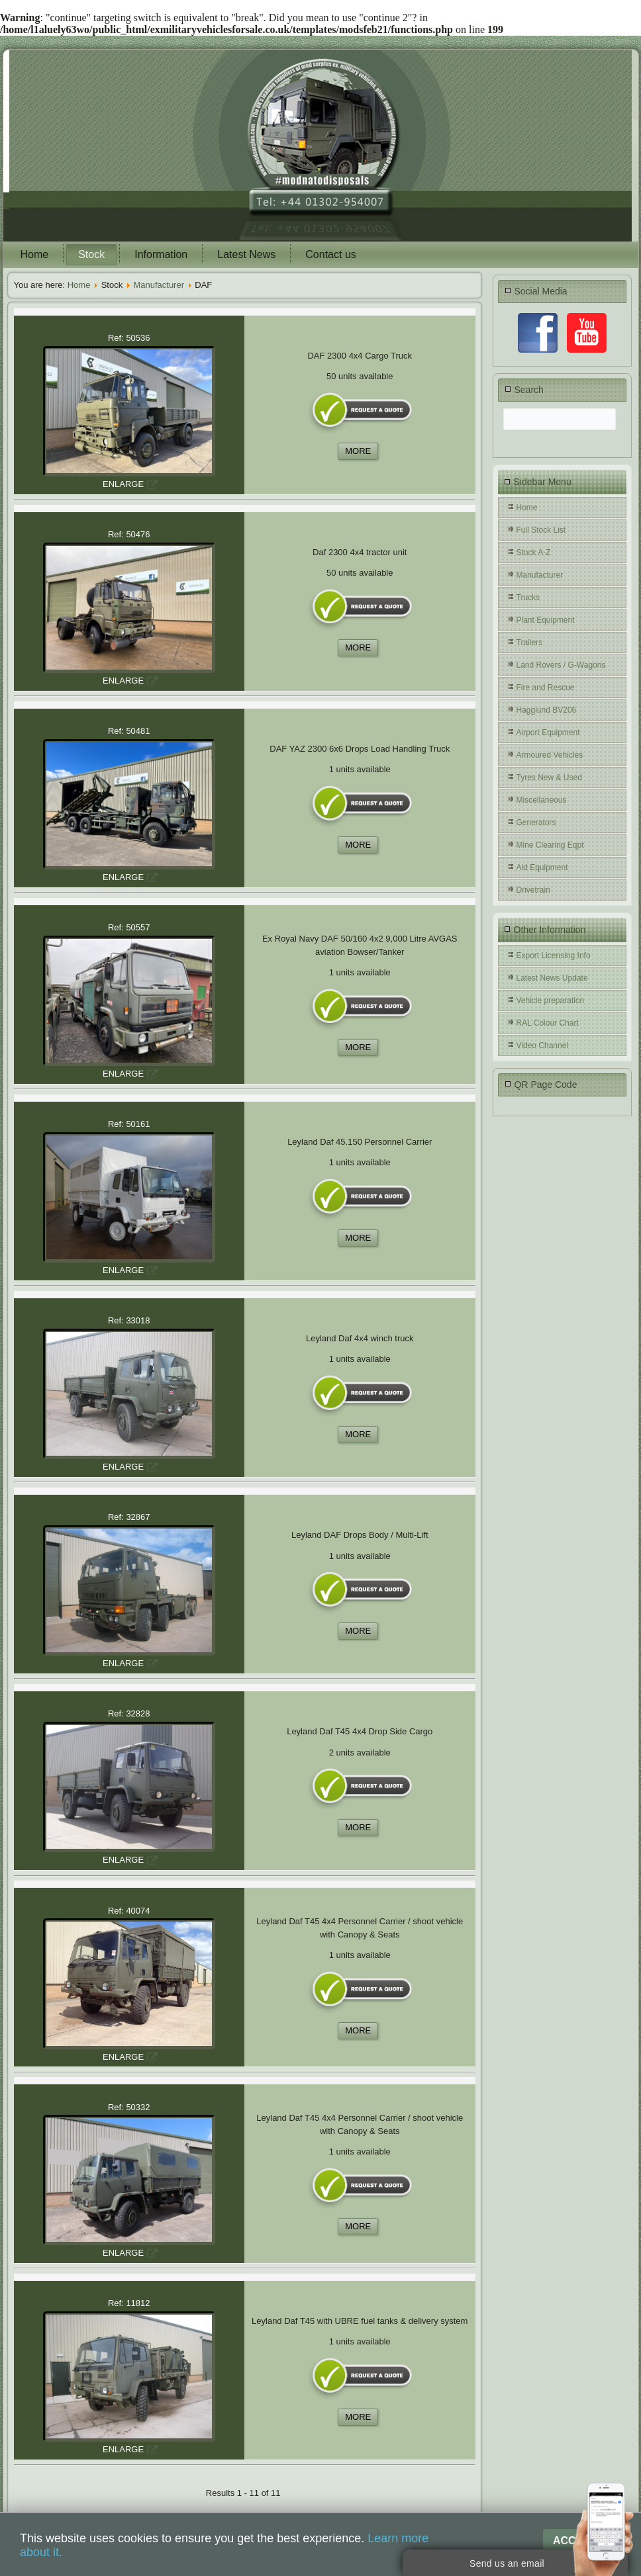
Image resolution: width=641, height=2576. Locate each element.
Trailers (530, 642)
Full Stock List (541, 530)
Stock (91, 254)
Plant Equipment (546, 620)
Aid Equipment (542, 867)
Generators (536, 822)
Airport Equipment (548, 732)
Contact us (330, 254)
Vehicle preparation (551, 1000)
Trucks (528, 597)
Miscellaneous (542, 800)
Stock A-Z (534, 552)
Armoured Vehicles (550, 755)
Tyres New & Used (549, 777)
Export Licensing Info (554, 955)
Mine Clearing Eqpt (550, 845)
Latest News (246, 254)
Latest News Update (552, 978)
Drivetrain (533, 890)
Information (160, 254)
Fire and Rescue (546, 687)
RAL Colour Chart (548, 1023)
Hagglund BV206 (547, 710)
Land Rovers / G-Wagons (561, 665)
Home (35, 254)
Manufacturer (158, 285)
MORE (358, 451)
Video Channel (543, 1045)
